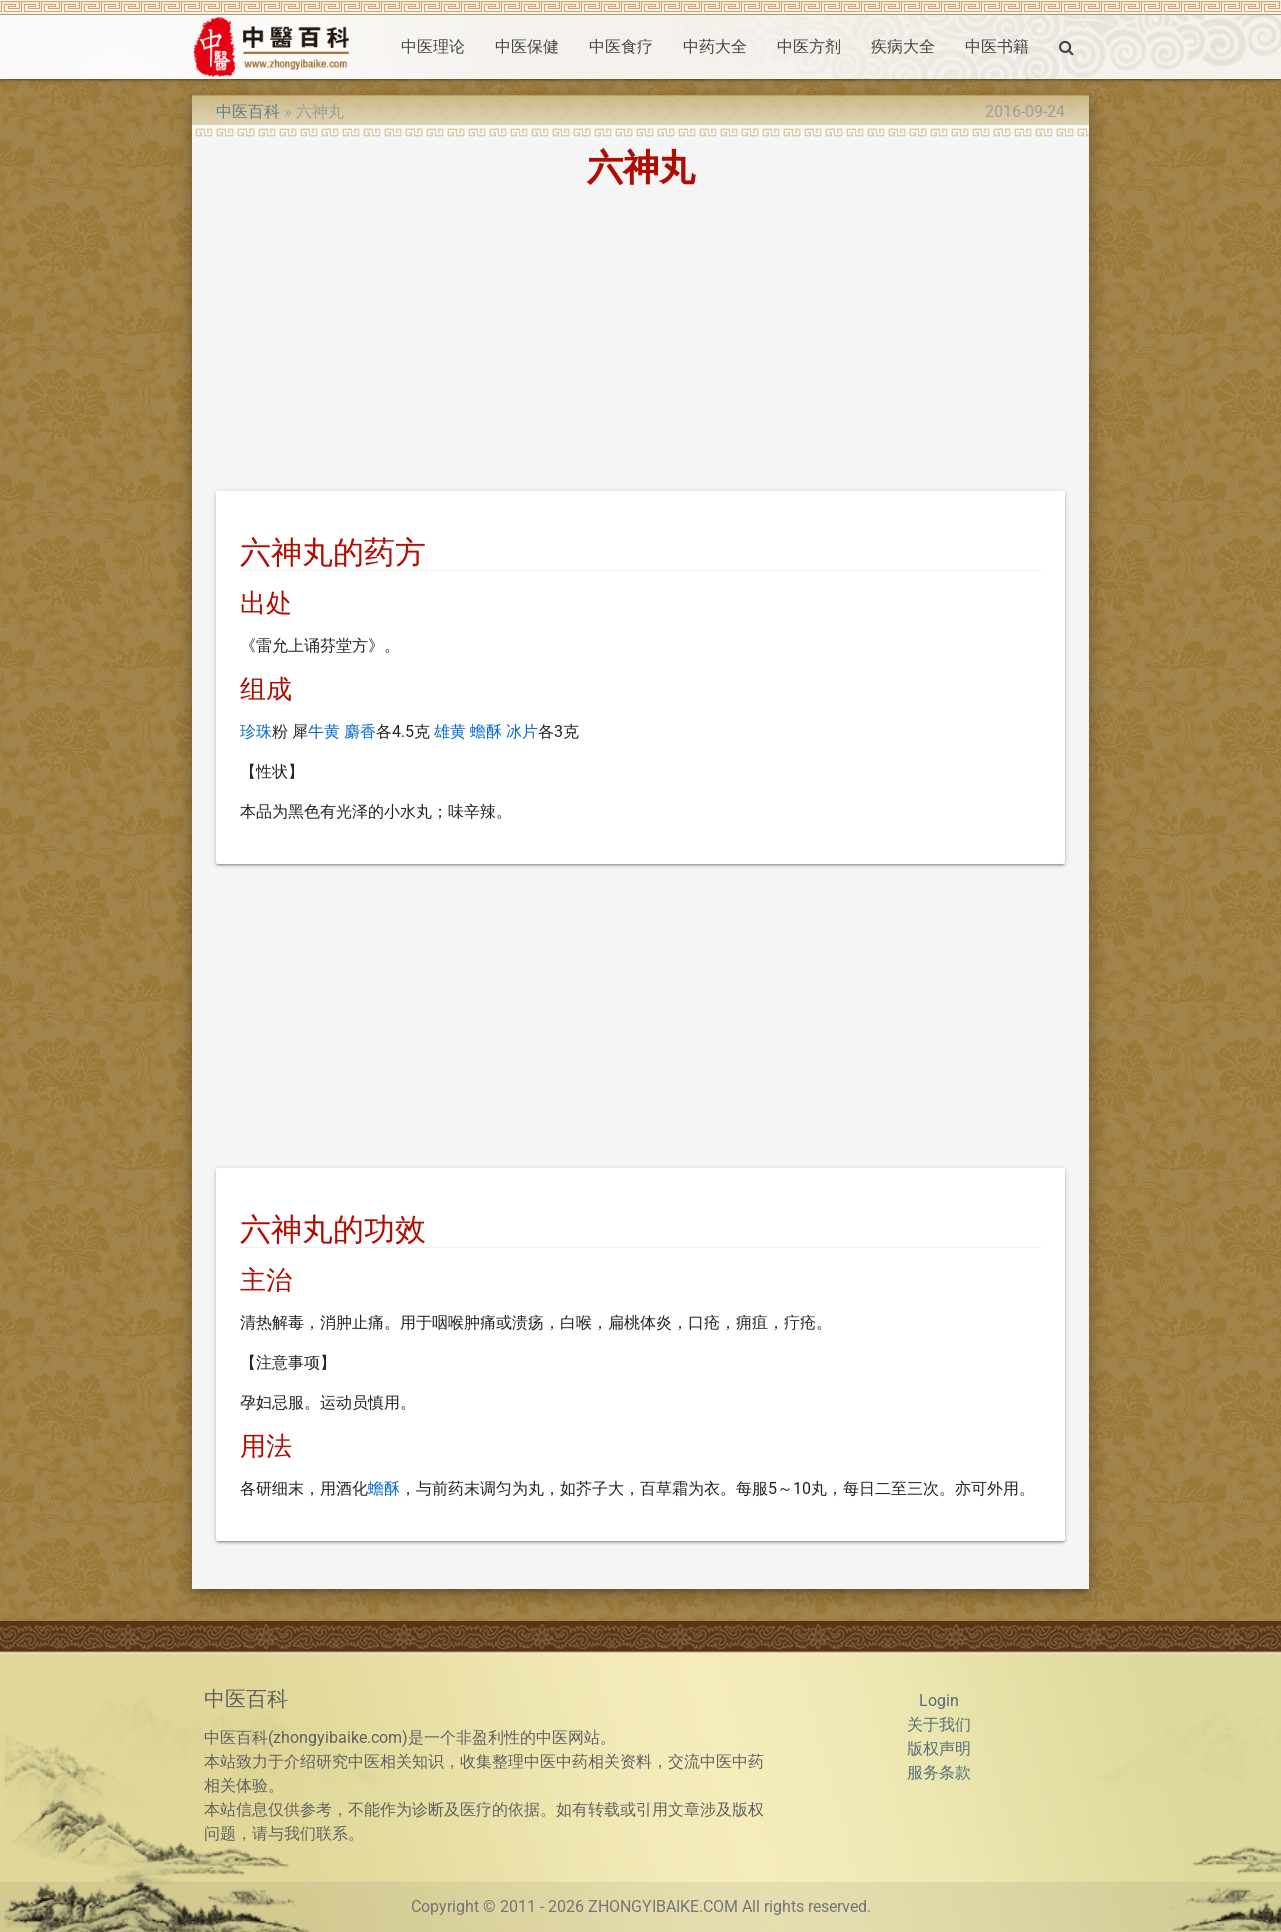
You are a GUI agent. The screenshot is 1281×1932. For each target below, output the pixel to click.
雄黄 (450, 731)
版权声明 (939, 1748)
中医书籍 (997, 46)
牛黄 (324, 731)
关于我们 (939, 1724)
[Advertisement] (640, 343)
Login (939, 1700)
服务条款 (939, 1772)
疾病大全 (903, 46)
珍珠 (256, 731)
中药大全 (715, 46)
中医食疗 (621, 46)
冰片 (522, 731)
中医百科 (248, 111)
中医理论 (433, 46)
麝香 (360, 731)
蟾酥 (486, 731)
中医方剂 (809, 46)
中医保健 (527, 46)
